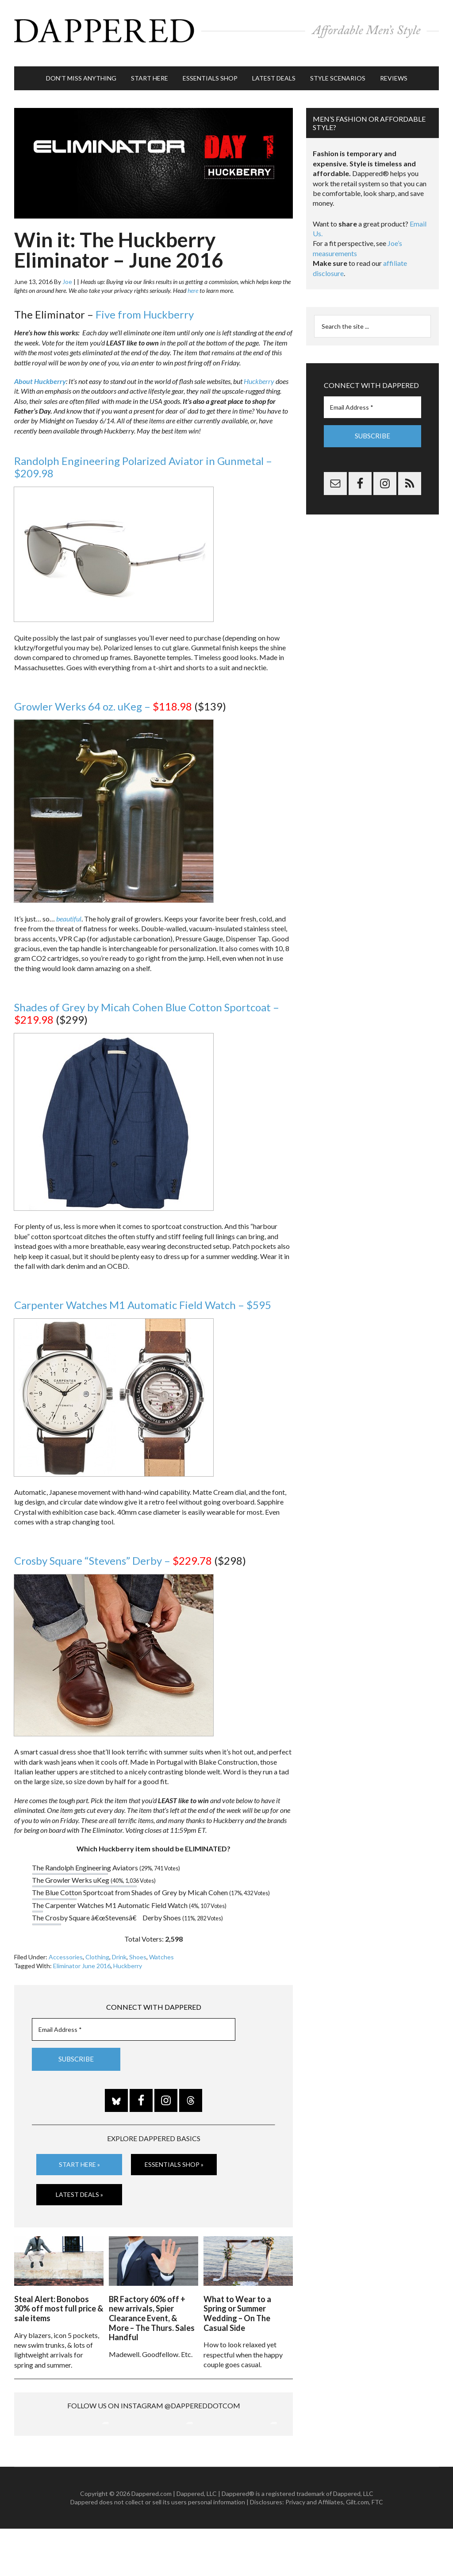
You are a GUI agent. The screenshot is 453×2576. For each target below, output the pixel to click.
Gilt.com (357, 2549)
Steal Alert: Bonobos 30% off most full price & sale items (58, 2297)
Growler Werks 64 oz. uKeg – (103, 697)
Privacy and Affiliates (314, 2549)
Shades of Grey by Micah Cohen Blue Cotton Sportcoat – (146, 1004)
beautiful (68, 910)
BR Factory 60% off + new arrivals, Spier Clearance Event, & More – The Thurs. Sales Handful (152, 2306)
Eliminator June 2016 (82, 1957)
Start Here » (79, 2155)
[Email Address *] (133, 2020)
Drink (119, 1948)
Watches (161, 1948)
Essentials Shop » (174, 2155)
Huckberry (259, 372)
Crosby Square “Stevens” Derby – (113, 1551)
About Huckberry (40, 372)
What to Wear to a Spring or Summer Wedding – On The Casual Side (237, 2302)
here (193, 281)
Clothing (97, 1948)
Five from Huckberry (145, 305)
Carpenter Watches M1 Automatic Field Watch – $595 (142, 1296)
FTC (377, 2549)
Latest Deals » (79, 2185)
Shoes (137, 1948)
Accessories (66, 1948)
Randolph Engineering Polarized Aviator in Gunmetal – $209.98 (143, 458)
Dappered (226, 29)
